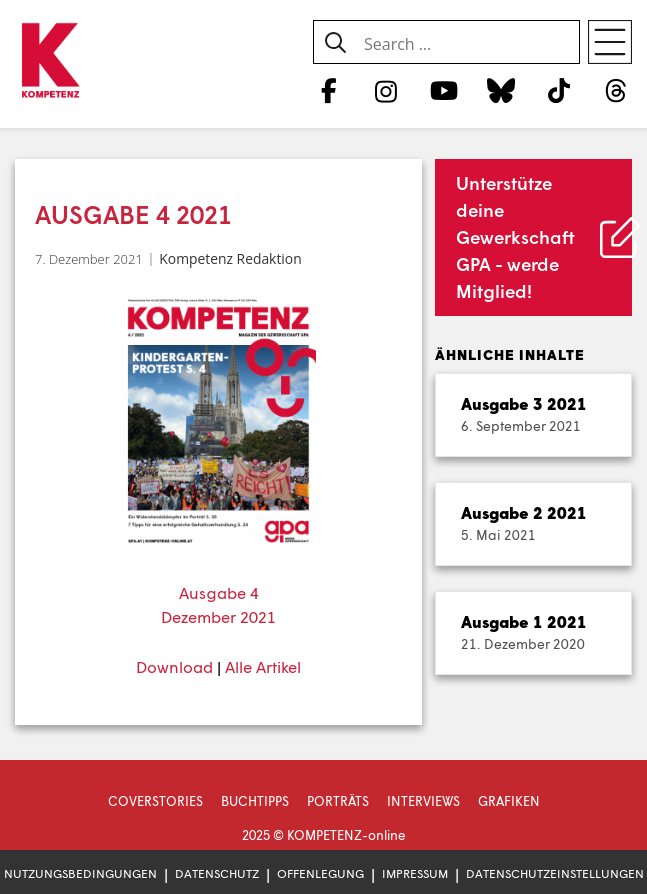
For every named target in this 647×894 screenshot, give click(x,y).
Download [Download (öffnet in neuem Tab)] (174, 666)
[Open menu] (610, 42)
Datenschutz (217, 873)
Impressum (415, 873)
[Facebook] (328, 90)
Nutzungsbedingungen (80, 873)
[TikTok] (558, 90)
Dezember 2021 (218, 616)
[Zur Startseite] (50, 61)
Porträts (338, 801)
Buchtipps (255, 801)
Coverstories (155, 801)
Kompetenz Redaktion (230, 258)
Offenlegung (320, 873)
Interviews (423, 801)
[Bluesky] (501, 90)
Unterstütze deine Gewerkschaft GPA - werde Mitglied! (515, 237)
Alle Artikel (263, 666)
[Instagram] (386, 90)
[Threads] (616, 90)
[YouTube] (443, 90)
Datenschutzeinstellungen (555, 873)
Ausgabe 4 (219, 592)
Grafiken (509, 801)
